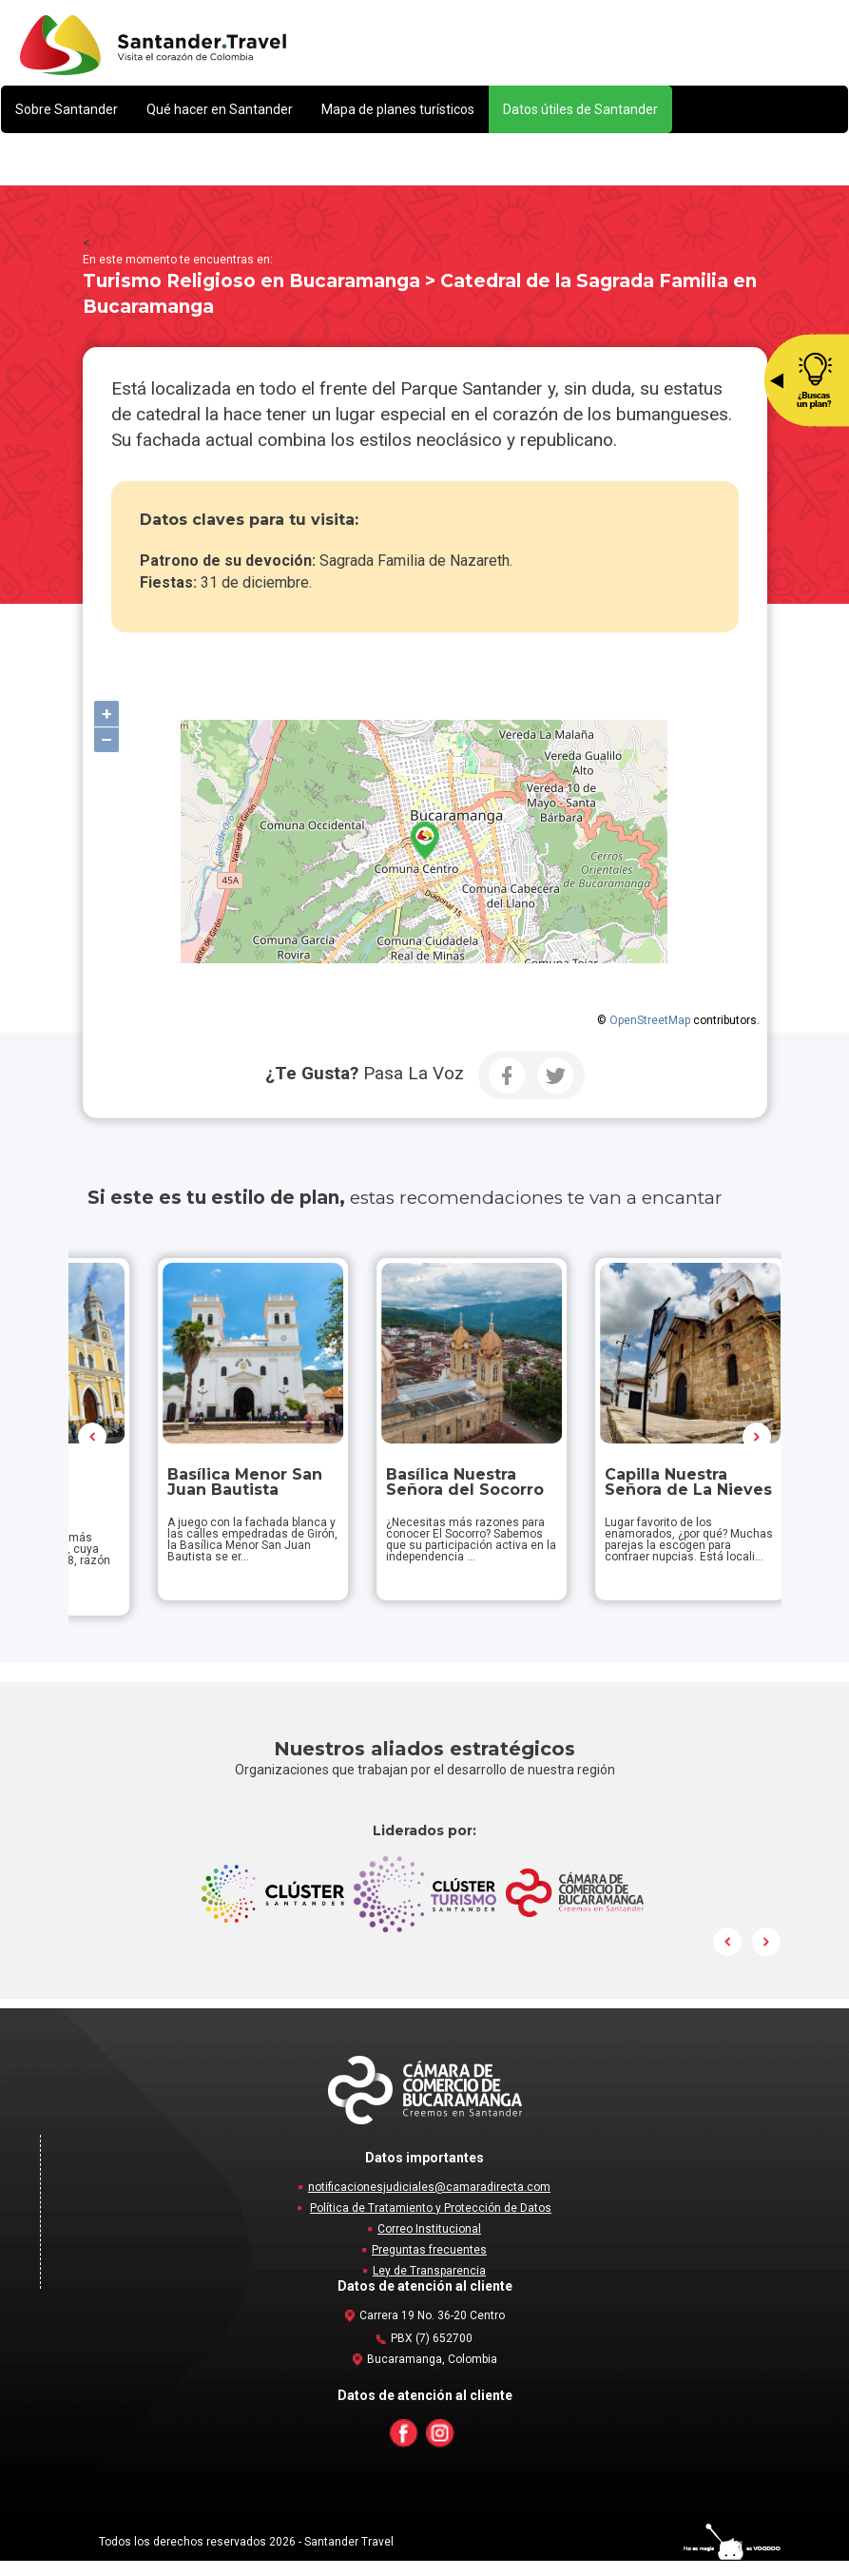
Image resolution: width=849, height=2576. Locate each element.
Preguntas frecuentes (429, 2265)
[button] (66, 109)
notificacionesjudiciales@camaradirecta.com (429, 2202)
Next (757, 1444)
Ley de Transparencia (429, 2286)
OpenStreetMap (649, 1020)
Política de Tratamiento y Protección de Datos (430, 2223)
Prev (93, 1444)
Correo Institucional (429, 2244)
